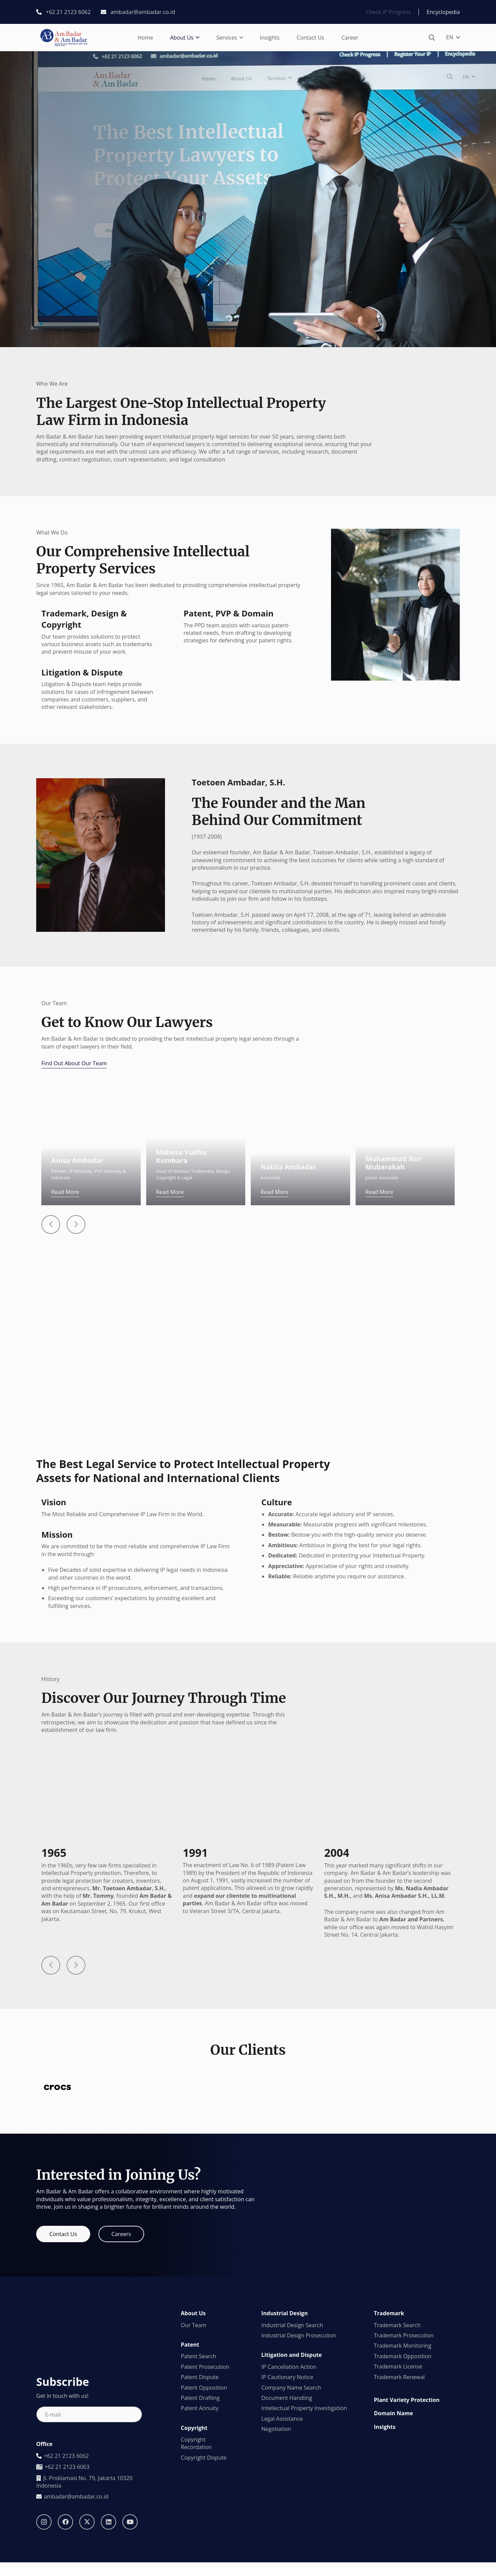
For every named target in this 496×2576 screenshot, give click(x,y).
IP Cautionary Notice (287, 2484)
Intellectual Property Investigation (304, 2515)
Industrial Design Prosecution (298, 2443)
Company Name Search (291, 2495)
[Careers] (121, 2341)
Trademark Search (397, 2432)
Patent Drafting (200, 2505)
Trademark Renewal (399, 2484)
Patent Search (198, 2463)
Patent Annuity (199, 2515)
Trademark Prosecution (404, 2443)
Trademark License (398, 2474)
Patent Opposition (204, 2495)
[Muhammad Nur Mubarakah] (405, 1089)
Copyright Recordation (196, 2550)
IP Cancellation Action (288, 2474)
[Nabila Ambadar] (300, 1089)
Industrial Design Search (292, 2432)
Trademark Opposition (402, 2463)
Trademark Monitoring (402, 2453)
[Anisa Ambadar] (91, 1089)
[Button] (50, 1224)
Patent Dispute (199, 2484)
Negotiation (276, 2536)
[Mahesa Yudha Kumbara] (196, 1089)
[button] (196, 37)
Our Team (193, 2432)
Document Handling (286, 2505)
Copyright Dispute (203, 2564)
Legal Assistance (282, 2526)
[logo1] (63, 37)
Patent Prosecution (205, 2474)
